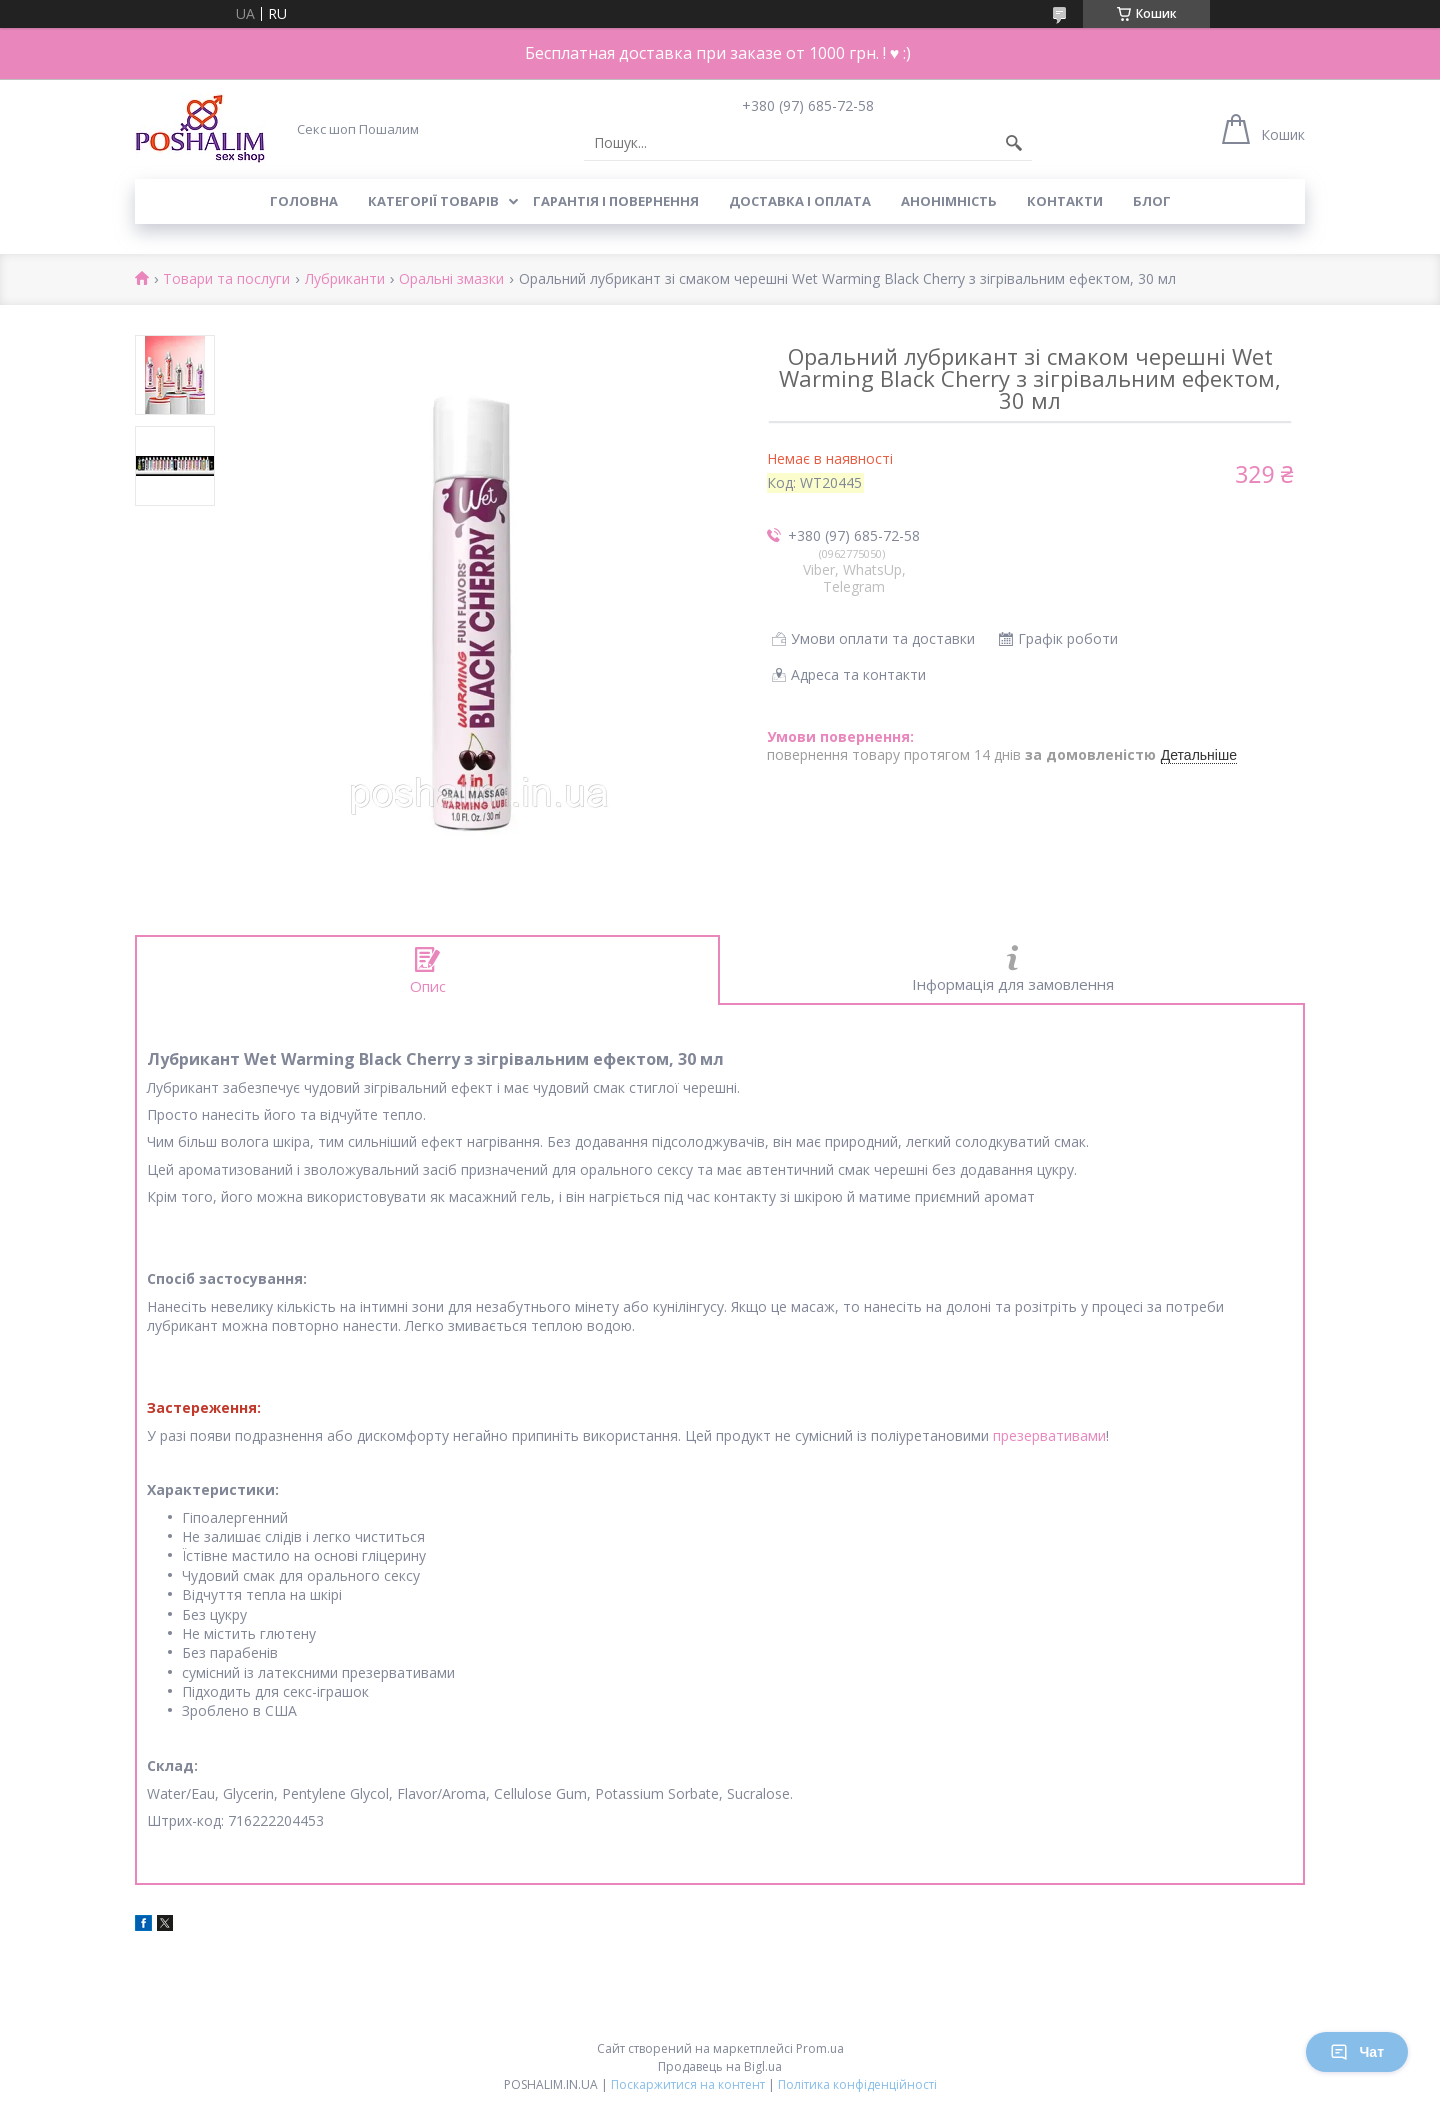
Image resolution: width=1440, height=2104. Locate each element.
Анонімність (949, 201)
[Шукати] (1014, 143)
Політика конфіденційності (857, 2084)
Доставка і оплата (800, 201)
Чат (1357, 2052)
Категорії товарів (433, 201)
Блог (1152, 201)
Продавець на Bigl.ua (720, 2066)
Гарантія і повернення (616, 201)
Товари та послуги (226, 279)
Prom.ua (820, 2048)
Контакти (1065, 201)
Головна (304, 201)
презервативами (1049, 1435)
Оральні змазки (451, 279)
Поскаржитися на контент (688, 2084)
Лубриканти (345, 279)
